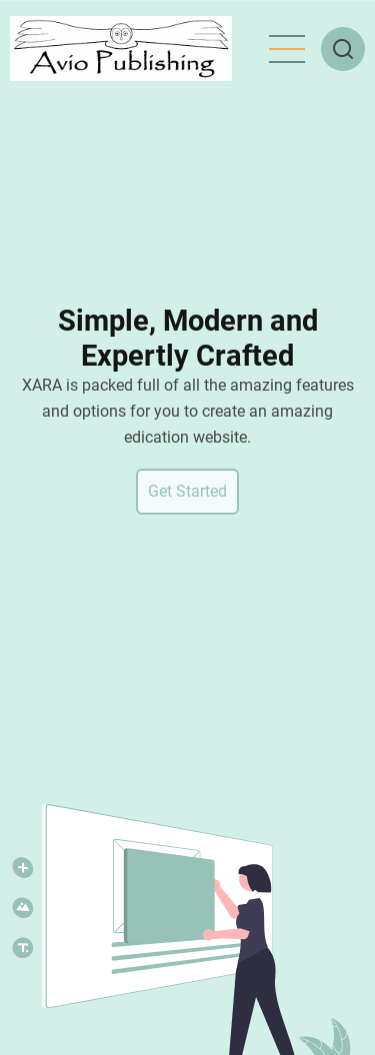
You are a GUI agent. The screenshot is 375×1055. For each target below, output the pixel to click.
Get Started (187, 494)
